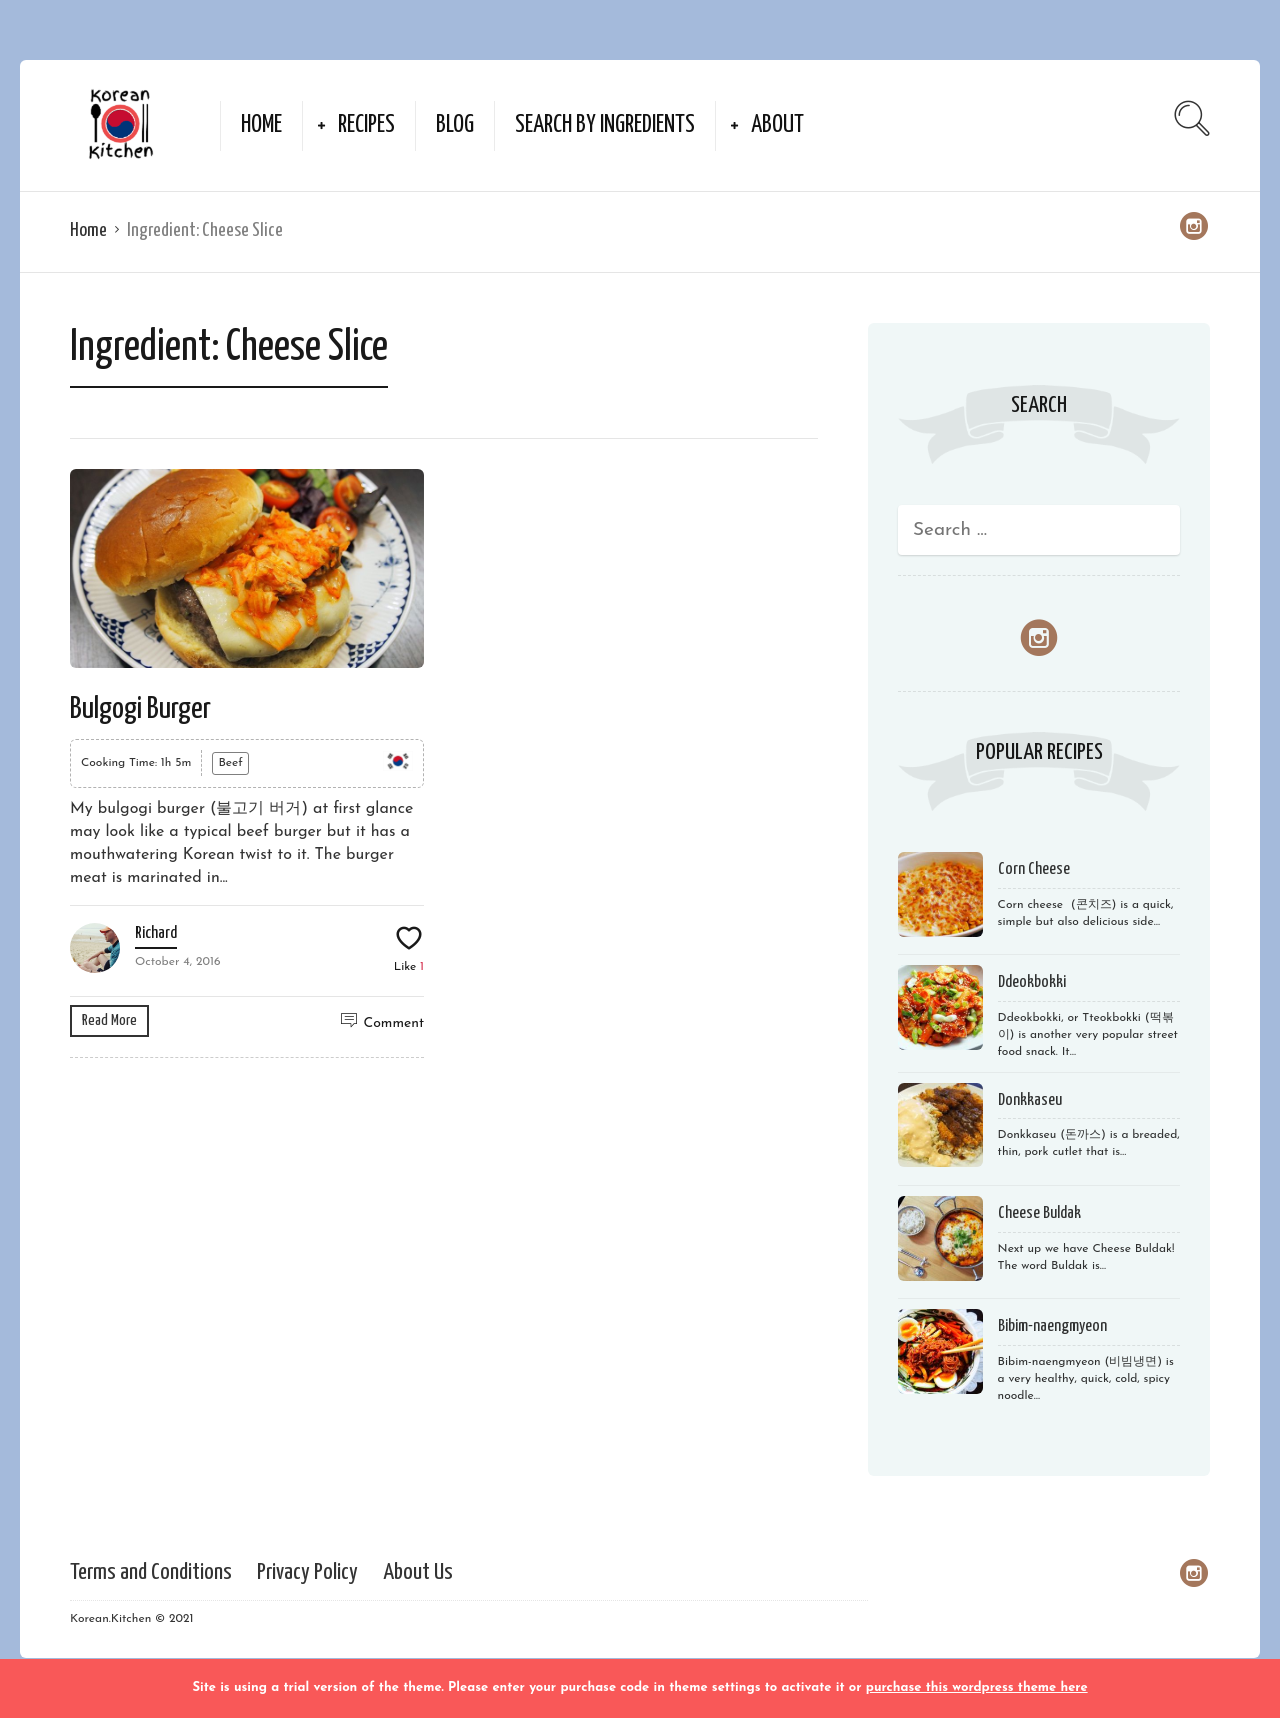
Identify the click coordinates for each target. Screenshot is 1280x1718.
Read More (109, 1020)
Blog (455, 125)
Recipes (366, 125)
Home (261, 125)
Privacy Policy (307, 1572)
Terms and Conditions (151, 1572)
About (777, 125)
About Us (418, 1572)
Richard (156, 933)
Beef (230, 763)
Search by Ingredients (605, 125)
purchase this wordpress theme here (977, 1687)
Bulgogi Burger (140, 709)
